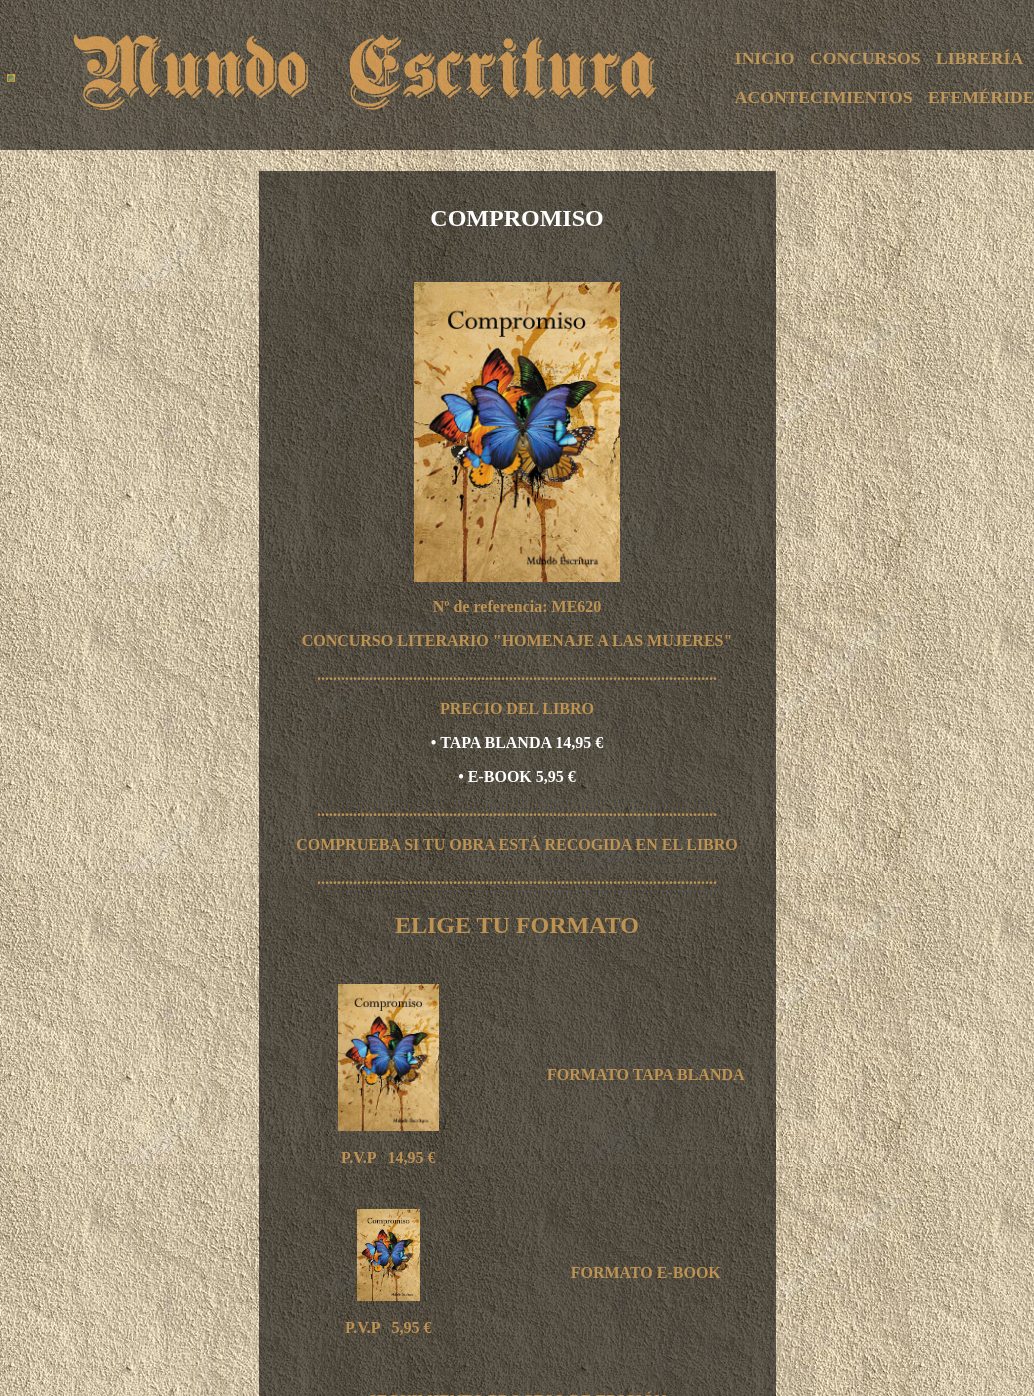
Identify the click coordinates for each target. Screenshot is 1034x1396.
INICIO (765, 58)
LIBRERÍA (979, 58)
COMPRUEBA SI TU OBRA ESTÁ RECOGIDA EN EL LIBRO (517, 844)
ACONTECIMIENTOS (824, 97)
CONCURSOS (865, 58)
